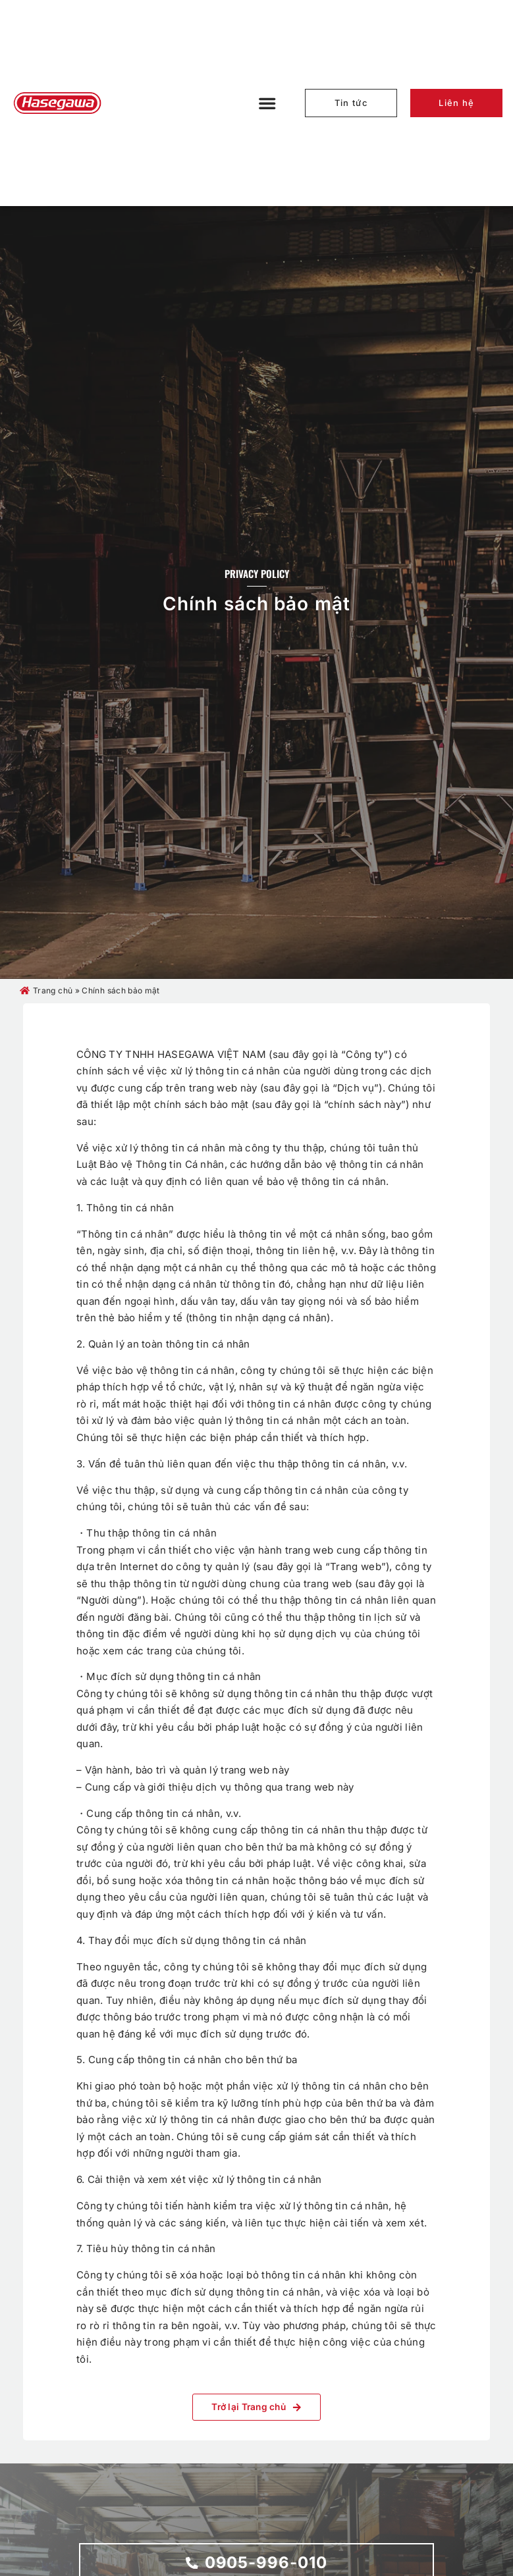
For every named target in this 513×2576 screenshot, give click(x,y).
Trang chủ (52, 990)
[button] (267, 103)
